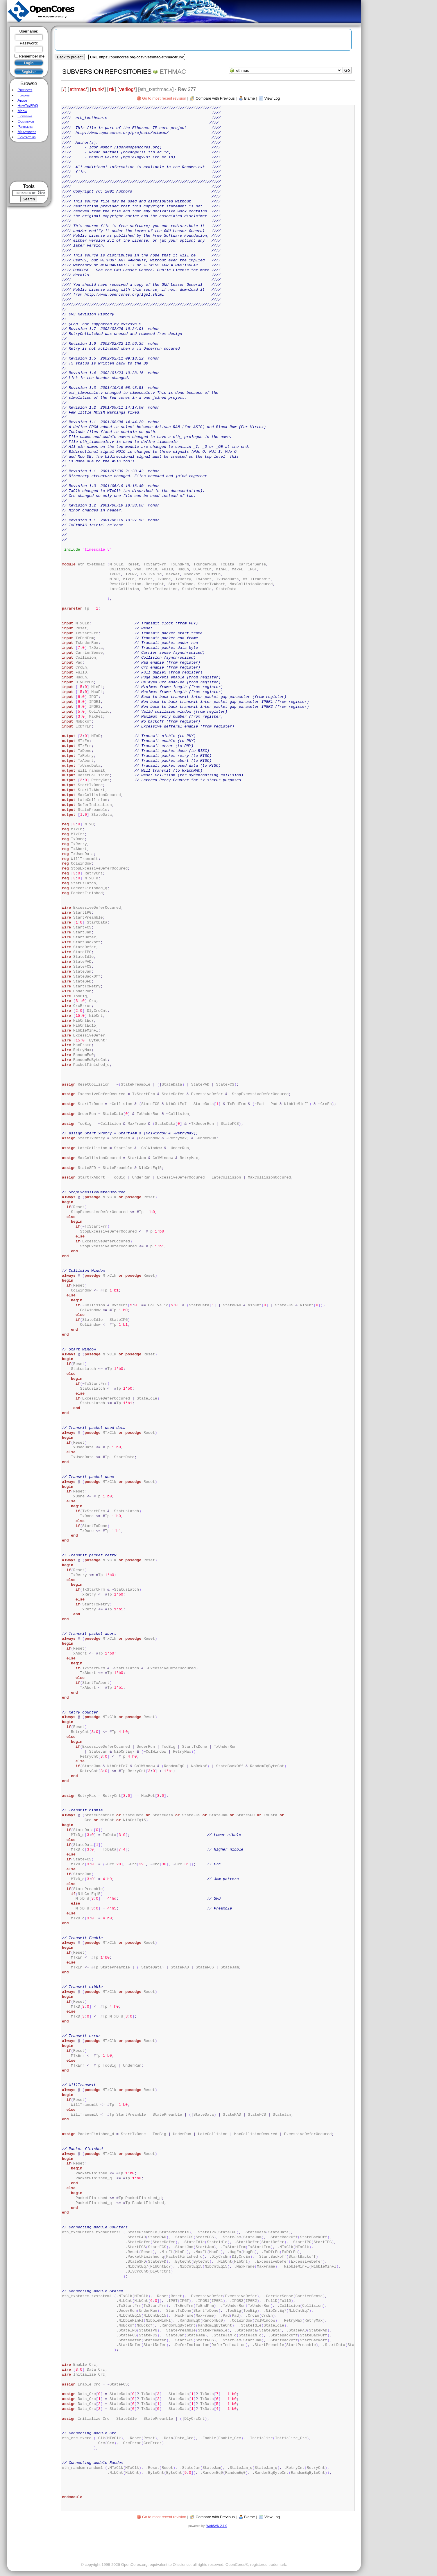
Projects (24, 90)
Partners (25, 126)
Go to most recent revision (164, 98)
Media (22, 111)
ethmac (173, 71)
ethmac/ (78, 89)
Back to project (70, 57)
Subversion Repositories (106, 71)
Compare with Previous (215, 98)
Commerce (25, 121)
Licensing (24, 116)
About (22, 100)
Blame (249, 98)
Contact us (26, 137)
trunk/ (98, 89)
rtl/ (111, 89)
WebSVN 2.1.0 (216, 2526)
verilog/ (127, 89)
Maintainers (26, 132)
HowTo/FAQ (27, 105)
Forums (23, 95)
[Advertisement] (29, 161)
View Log (272, 98)
